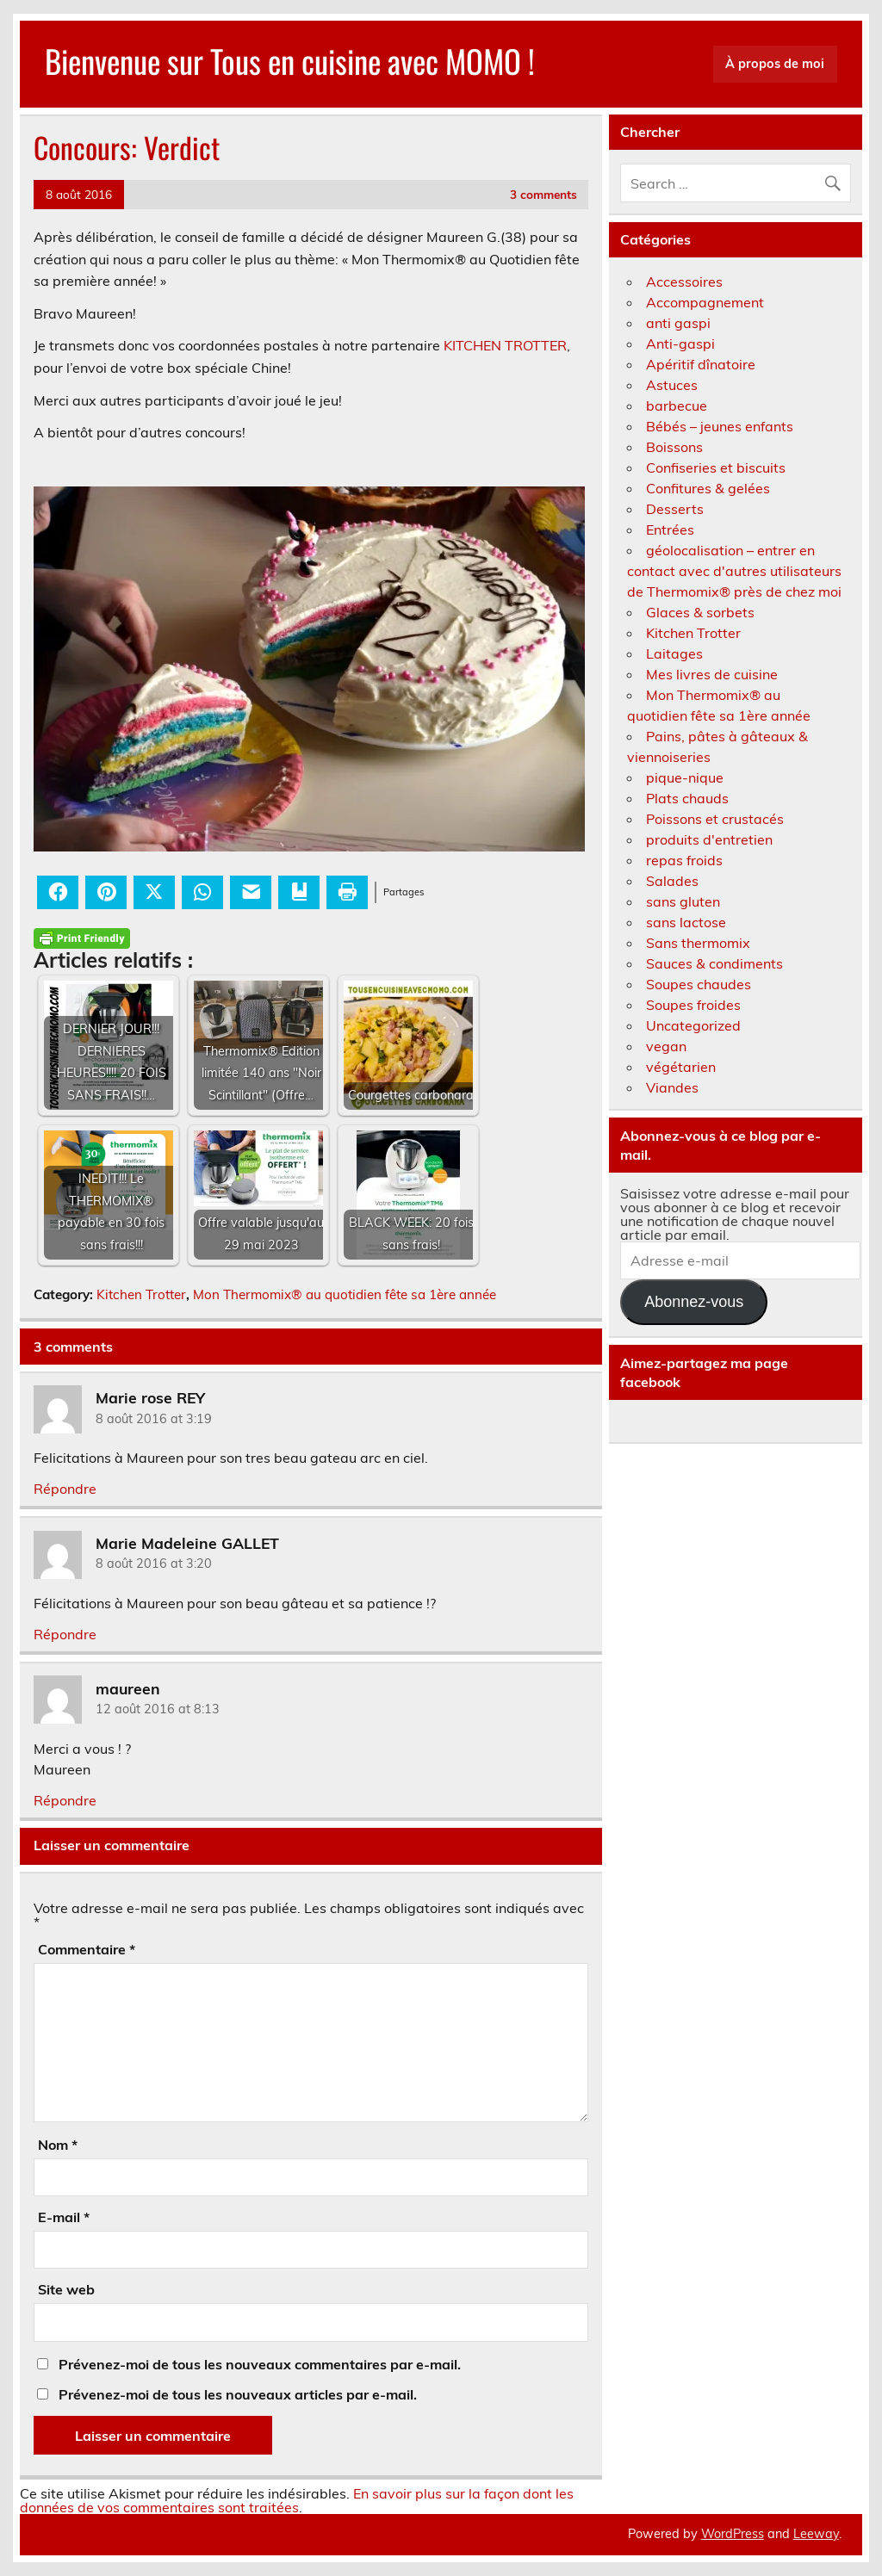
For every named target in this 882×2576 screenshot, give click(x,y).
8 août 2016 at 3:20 (154, 1563)
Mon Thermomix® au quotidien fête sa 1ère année (344, 1294)
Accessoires (684, 281)
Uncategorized (693, 1025)
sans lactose (686, 922)
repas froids (684, 860)
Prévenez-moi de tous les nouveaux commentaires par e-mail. (260, 2364)
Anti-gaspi (680, 343)
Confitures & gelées (708, 488)
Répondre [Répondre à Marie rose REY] (65, 1488)
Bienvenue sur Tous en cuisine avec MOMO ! (290, 60)
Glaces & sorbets (700, 612)
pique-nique (685, 777)
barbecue (676, 405)
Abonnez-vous (693, 1301)
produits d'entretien (709, 839)
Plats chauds (687, 798)
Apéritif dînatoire (700, 364)
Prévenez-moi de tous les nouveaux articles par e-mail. (238, 2394)
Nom (58, 2145)
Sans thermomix (698, 942)
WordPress (732, 2534)
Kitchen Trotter (141, 1294)
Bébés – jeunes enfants (719, 426)
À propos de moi (774, 63)
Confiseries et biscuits (716, 467)
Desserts (675, 508)
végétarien (681, 1066)
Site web (66, 2289)
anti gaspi (678, 322)
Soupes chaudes (698, 984)
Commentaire (86, 1949)
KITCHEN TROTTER (505, 345)
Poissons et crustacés (715, 818)
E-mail (64, 2217)
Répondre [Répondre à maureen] (65, 1800)
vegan (666, 1046)
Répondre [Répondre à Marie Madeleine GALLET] (65, 1634)
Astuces (672, 384)
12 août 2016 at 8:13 (158, 1709)
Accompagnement (705, 302)
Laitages (674, 653)
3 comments (543, 194)
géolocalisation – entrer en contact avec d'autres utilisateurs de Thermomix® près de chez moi (734, 571)
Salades (672, 880)
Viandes (672, 1087)
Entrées (670, 529)
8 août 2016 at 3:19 (154, 1419)
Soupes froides (693, 1004)
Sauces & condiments (714, 963)
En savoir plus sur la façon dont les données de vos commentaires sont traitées (297, 2500)
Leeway (816, 2534)
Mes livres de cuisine (712, 674)
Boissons (674, 446)
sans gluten (683, 901)
